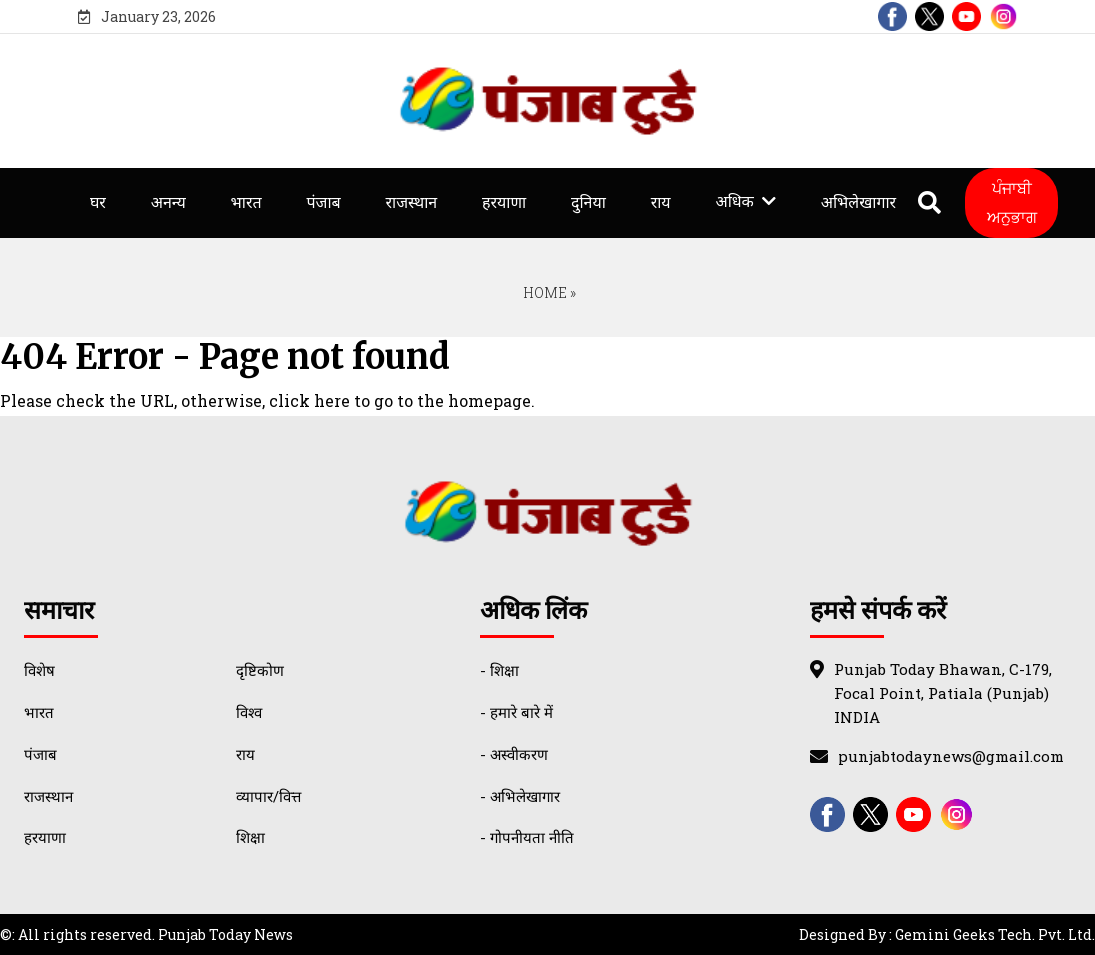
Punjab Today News (225, 934)
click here (309, 400)
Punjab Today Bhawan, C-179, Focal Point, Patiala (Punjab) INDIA (943, 693)
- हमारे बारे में (516, 712)
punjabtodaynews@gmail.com (951, 756)
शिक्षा (250, 837)
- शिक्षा (499, 670)
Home (543, 292)
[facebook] (892, 16)
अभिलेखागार (858, 202)
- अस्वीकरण (514, 754)
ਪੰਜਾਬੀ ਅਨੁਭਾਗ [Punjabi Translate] (1012, 202)
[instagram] (1003, 16)
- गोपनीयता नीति (527, 837)
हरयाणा (504, 202)
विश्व (249, 712)
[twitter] (929, 16)
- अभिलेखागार (520, 796)
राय (661, 202)
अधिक (734, 201)
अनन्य (168, 202)
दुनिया (588, 202)
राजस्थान (411, 202)
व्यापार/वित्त (268, 796)
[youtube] (966, 16)
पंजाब (323, 202)
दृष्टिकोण (260, 670)
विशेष (39, 670)
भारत (246, 202)
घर (98, 202)
